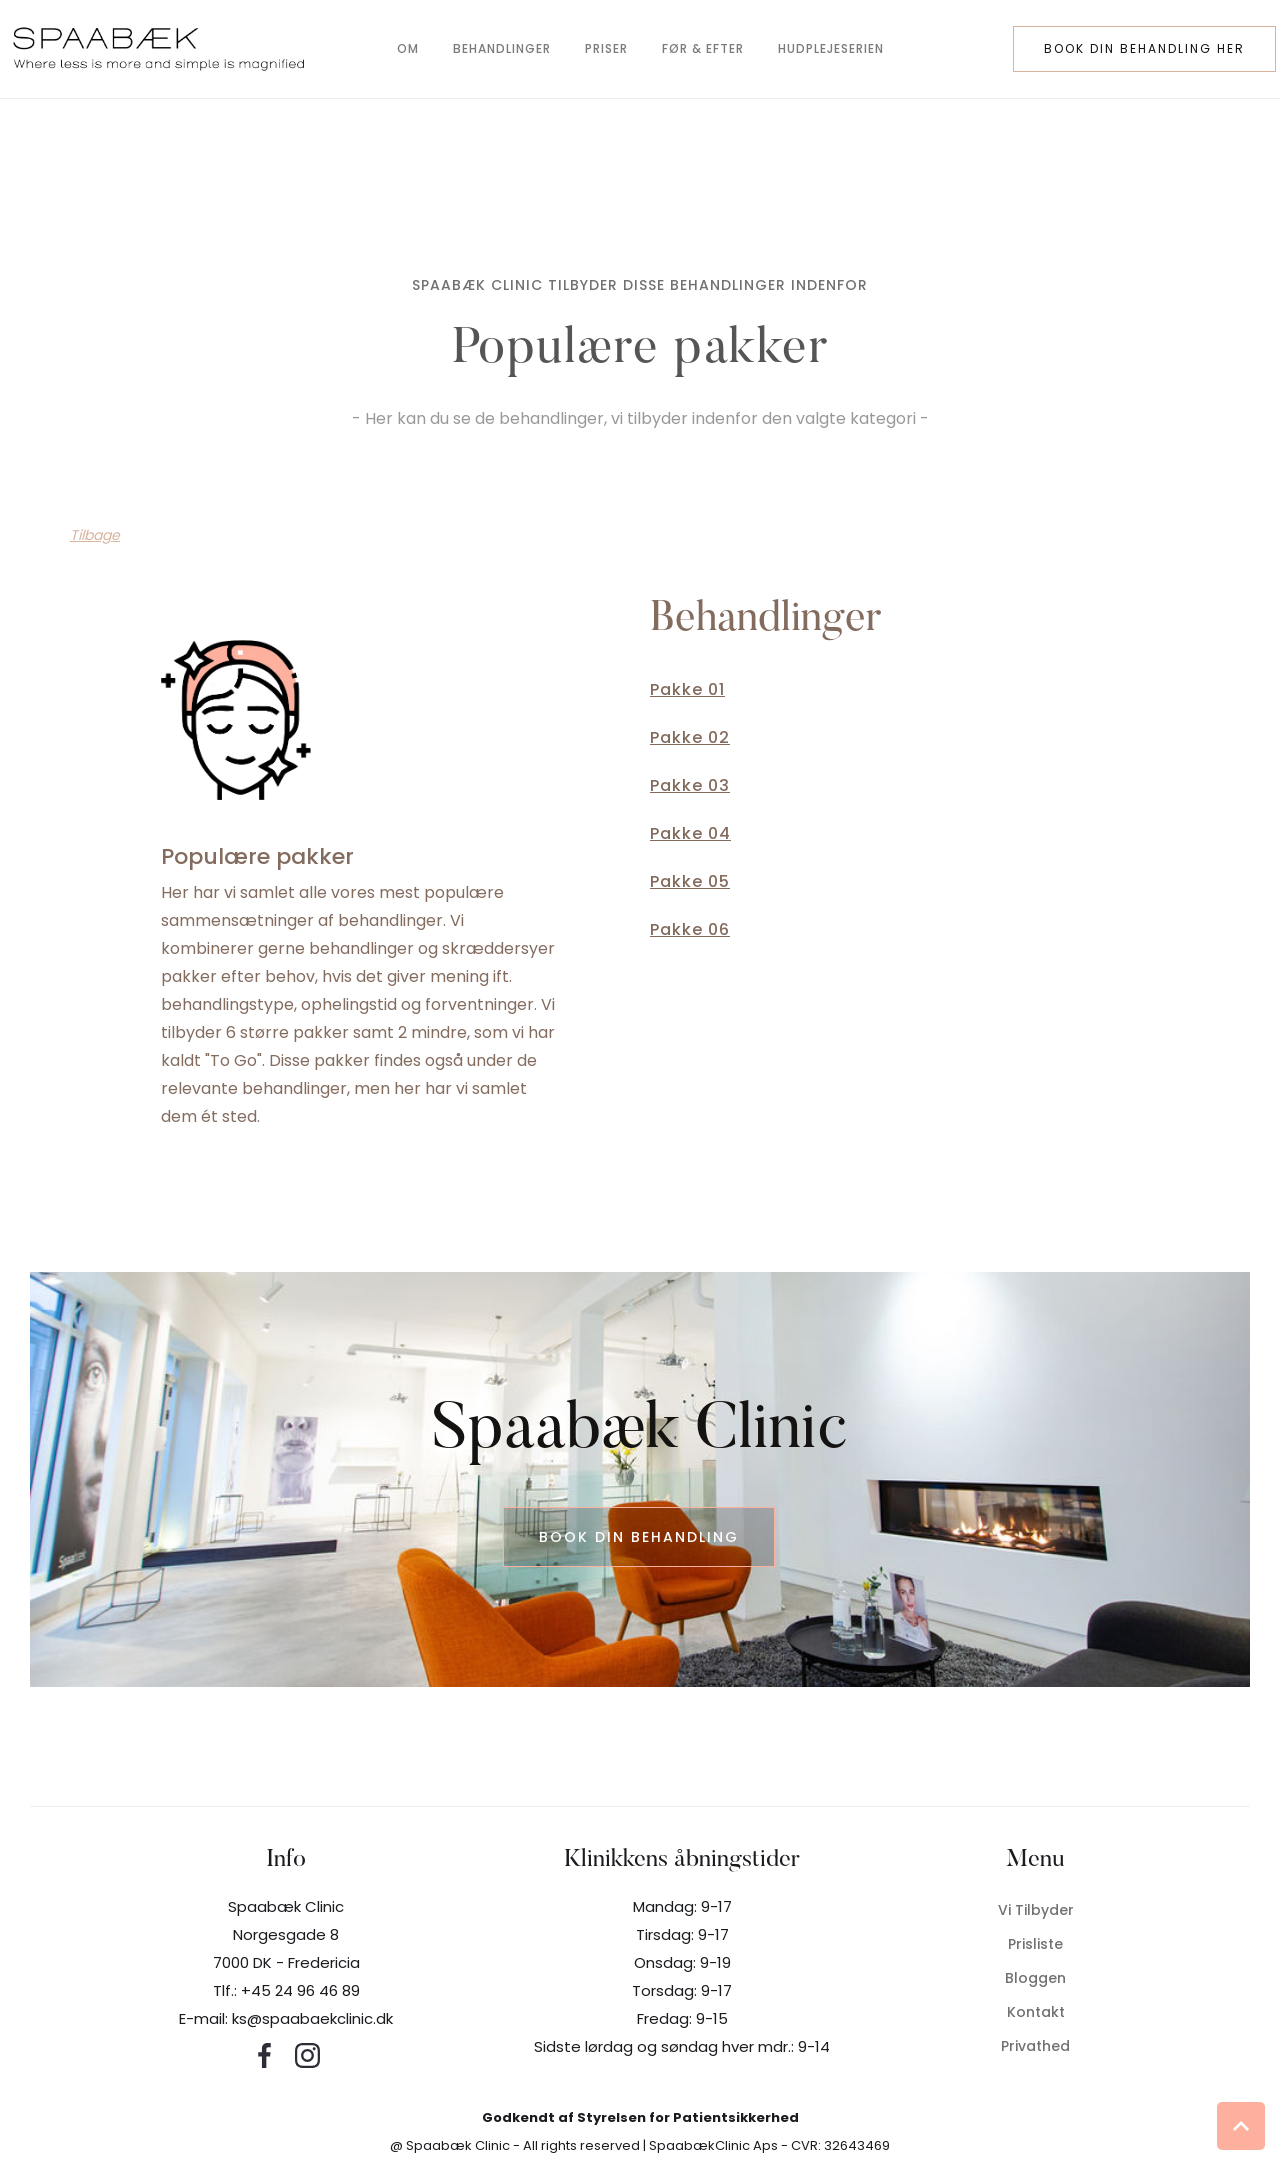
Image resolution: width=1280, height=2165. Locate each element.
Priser (606, 48)
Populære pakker (257, 856)
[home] (164, 49)
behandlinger (502, 48)
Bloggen (1035, 1978)
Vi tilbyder (1036, 1910)
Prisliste (1035, 1944)
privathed (1035, 2046)
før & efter (703, 48)
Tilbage (95, 535)
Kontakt (1036, 2012)
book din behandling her (1144, 48)
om (408, 48)
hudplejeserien (831, 48)
